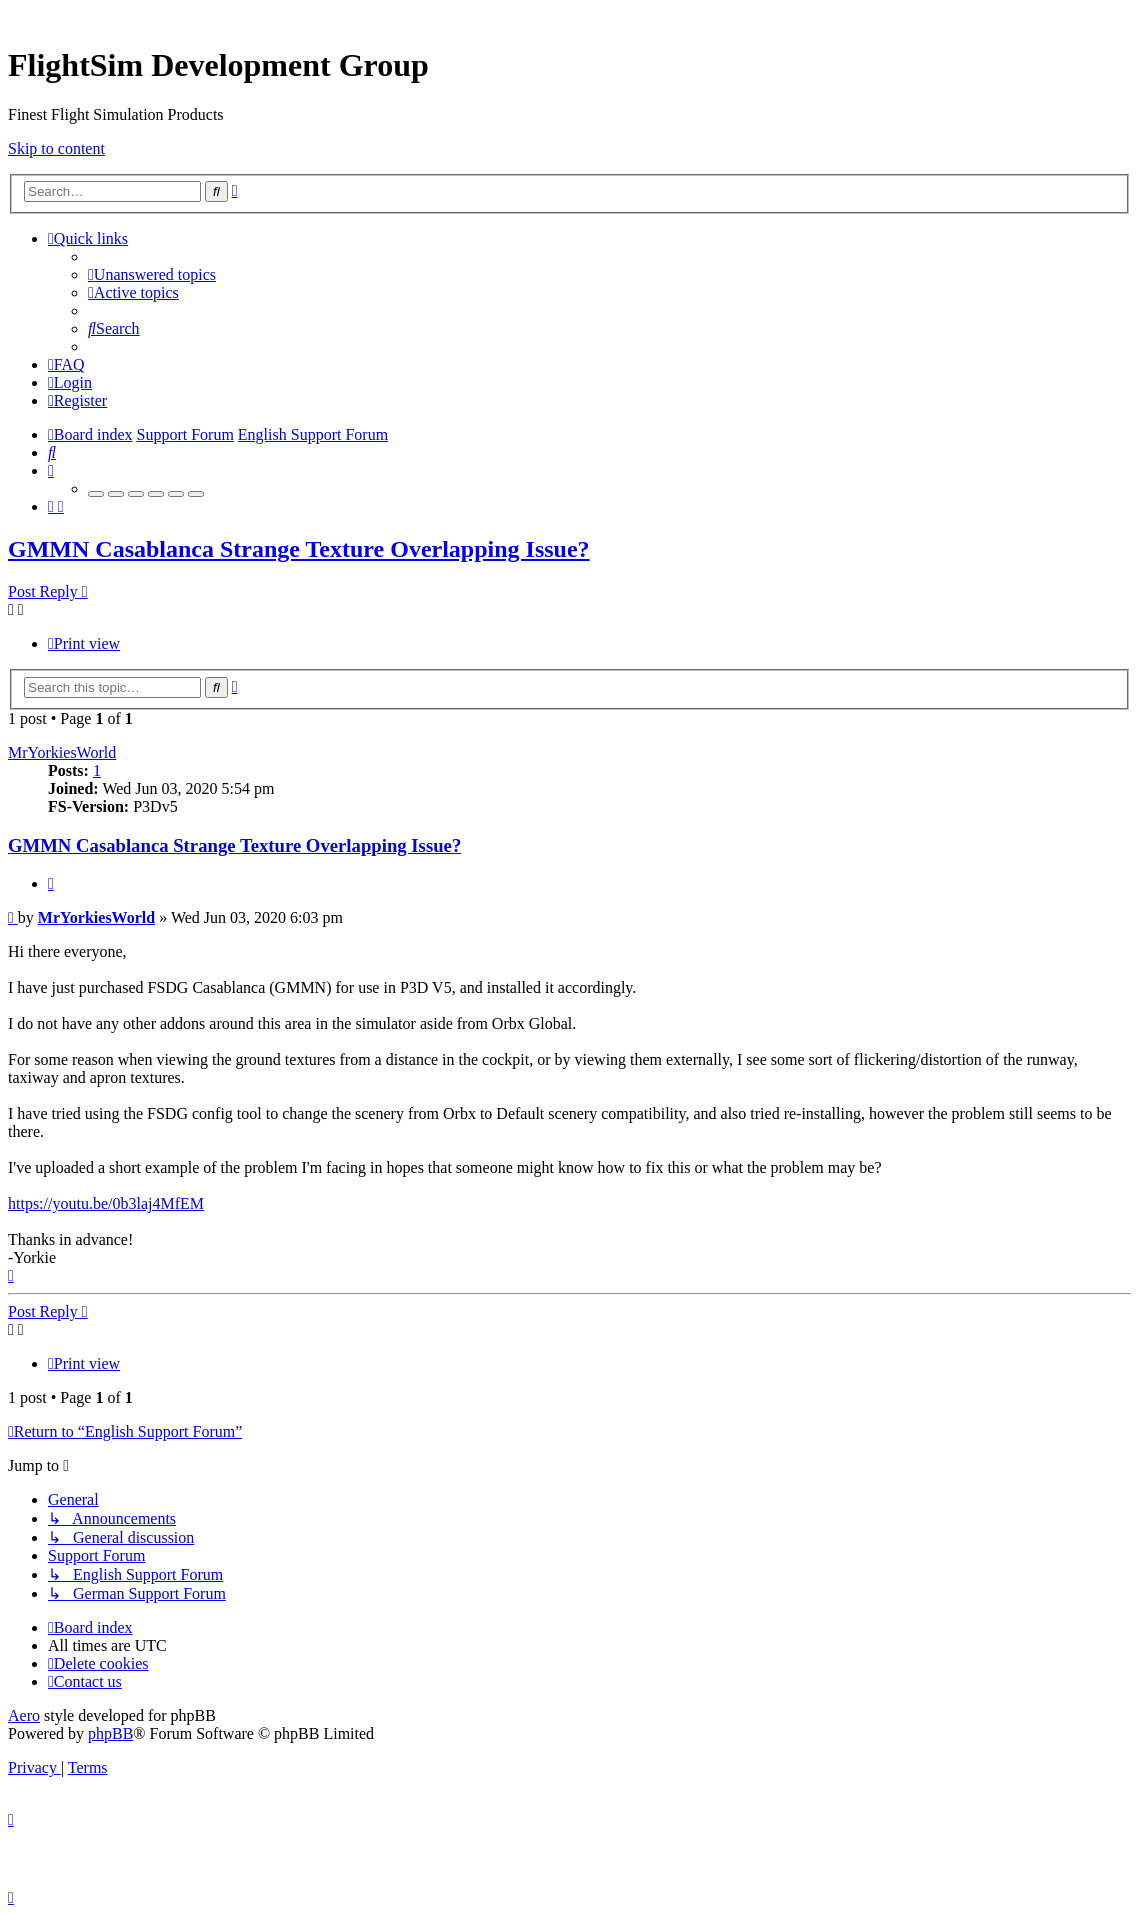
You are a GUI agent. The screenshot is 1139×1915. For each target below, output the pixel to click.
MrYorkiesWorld (62, 752)
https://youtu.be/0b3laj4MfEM (106, 1203)
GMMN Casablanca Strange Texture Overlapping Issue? (299, 549)
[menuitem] (152, 274)
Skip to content (56, 148)
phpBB (110, 1733)
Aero (24, 1715)
